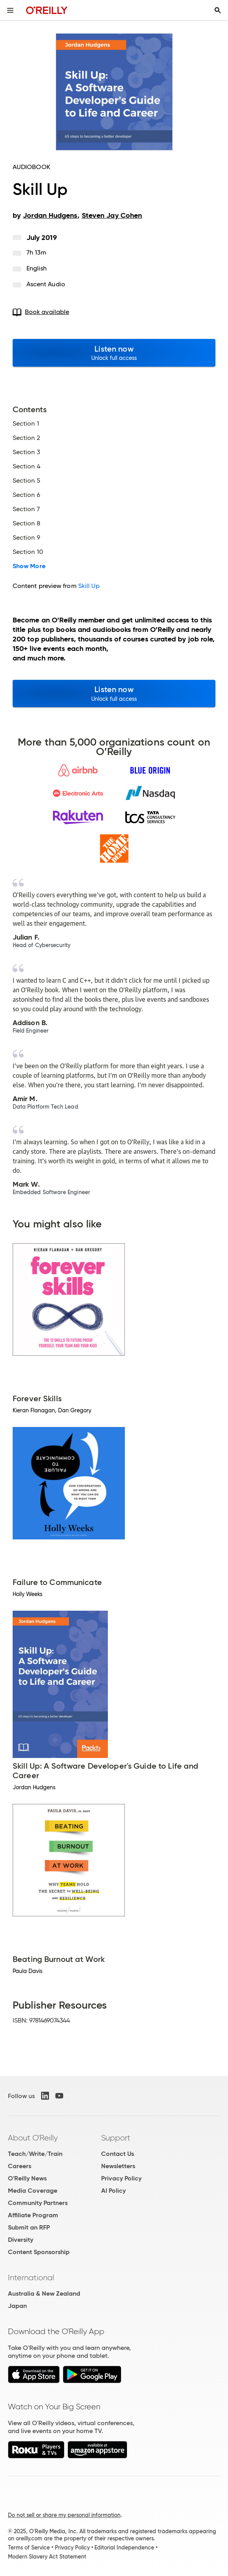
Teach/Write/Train (35, 2154)
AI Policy (113, 2190)
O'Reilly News (27, 2178)
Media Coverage (32, 2190)
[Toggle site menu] (10, 10)
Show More (29, 566)
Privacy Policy (121, 2178)
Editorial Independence (124, 2547)
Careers (19, 2166)
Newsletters (118, 2166)
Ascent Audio (45, 284)
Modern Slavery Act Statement (47, 2556)
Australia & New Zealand (44, 2293)
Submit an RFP (29, 2227)
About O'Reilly (33, 2137)
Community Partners (38, 2203)
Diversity (20, 2239)
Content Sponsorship (39, 2252)
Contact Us (117, 2154)
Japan (17, 2306)
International (31, 2277)
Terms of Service (29, 2547)
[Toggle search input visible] (217, 10)
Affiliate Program (33, 2215)
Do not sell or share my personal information (64, 2515)
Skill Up (89, 586)
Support (115, 2137)
